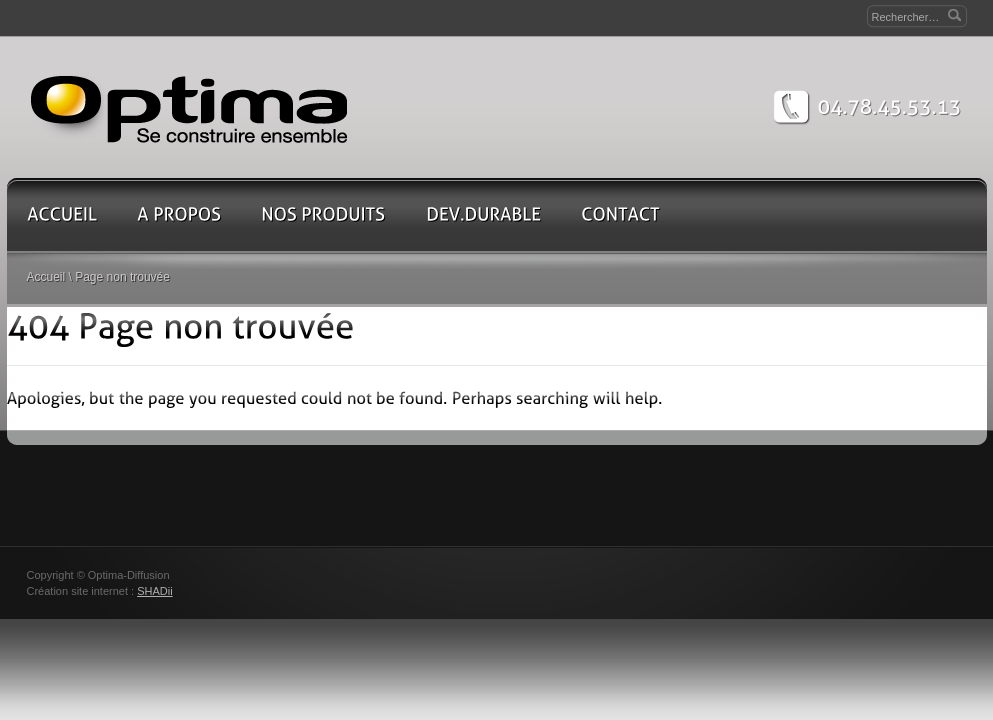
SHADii (154, 591)
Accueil (46, 277)
